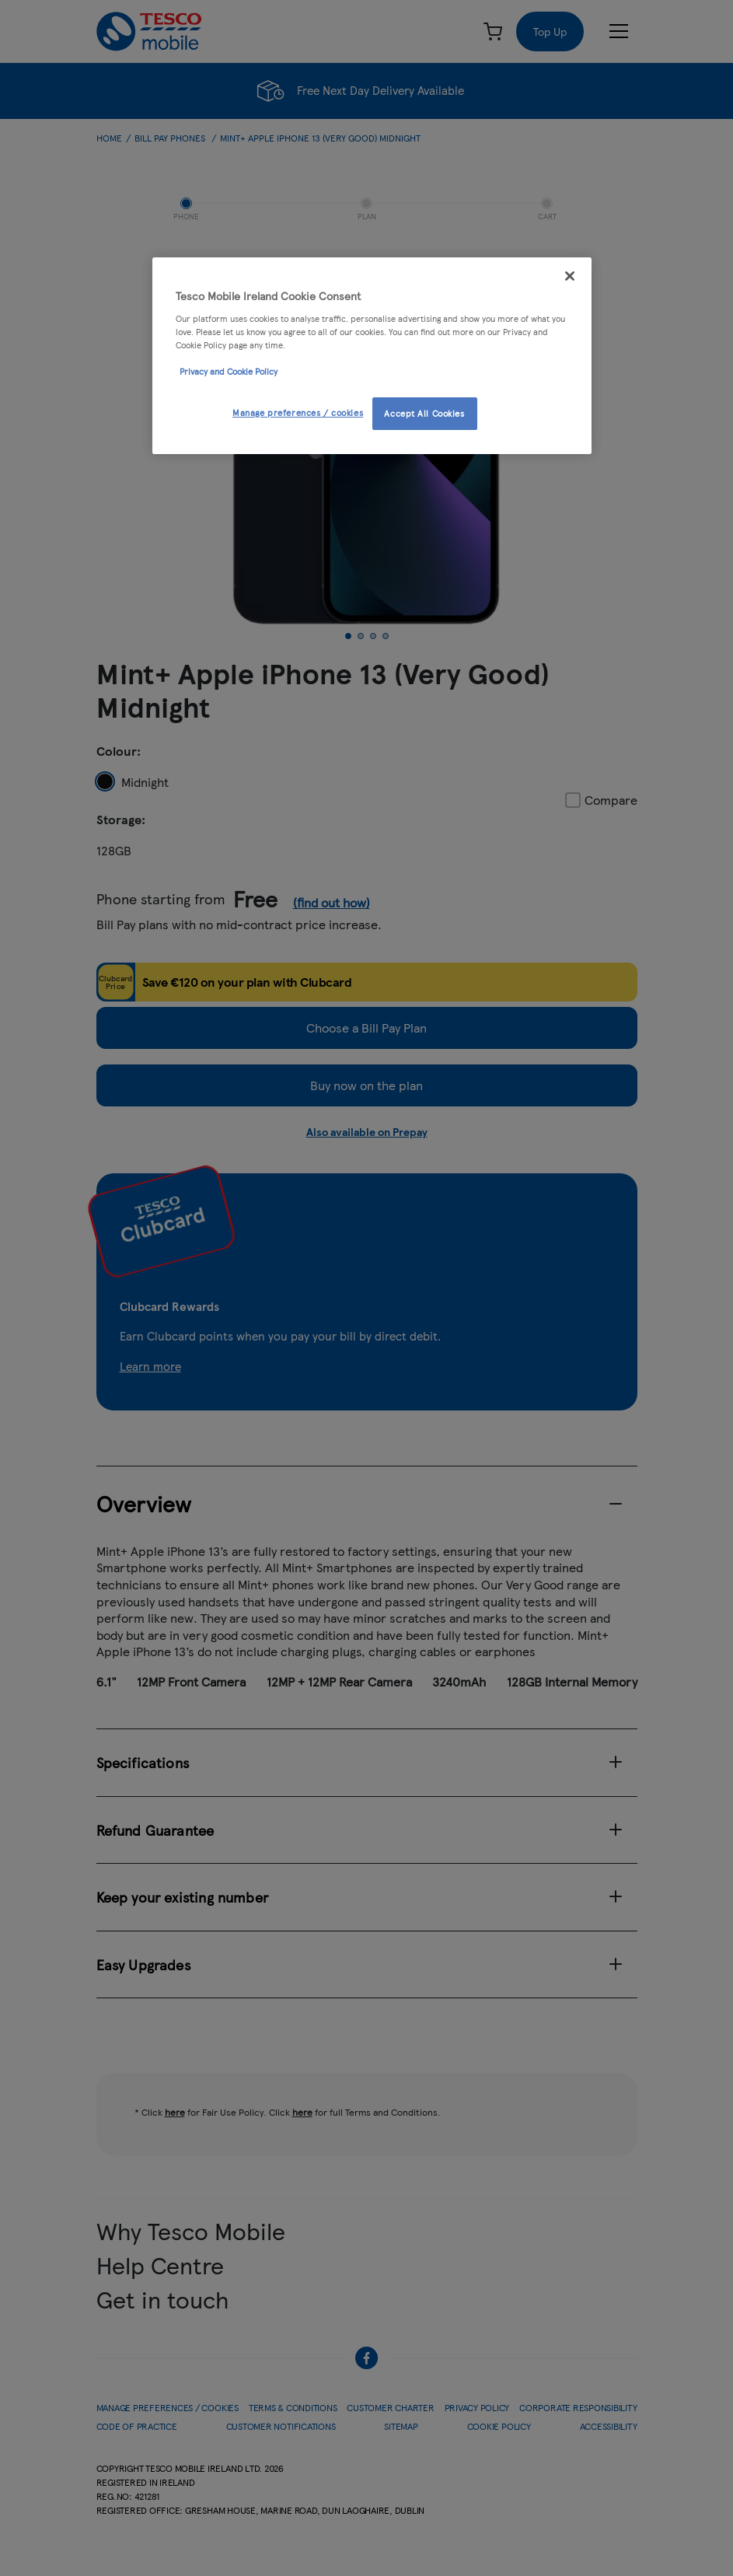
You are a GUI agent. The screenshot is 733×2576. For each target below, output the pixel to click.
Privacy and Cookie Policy (228, 371)
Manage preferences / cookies (297, 412)
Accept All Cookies (424, 413)
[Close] (570, 276)
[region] (372, 355)
